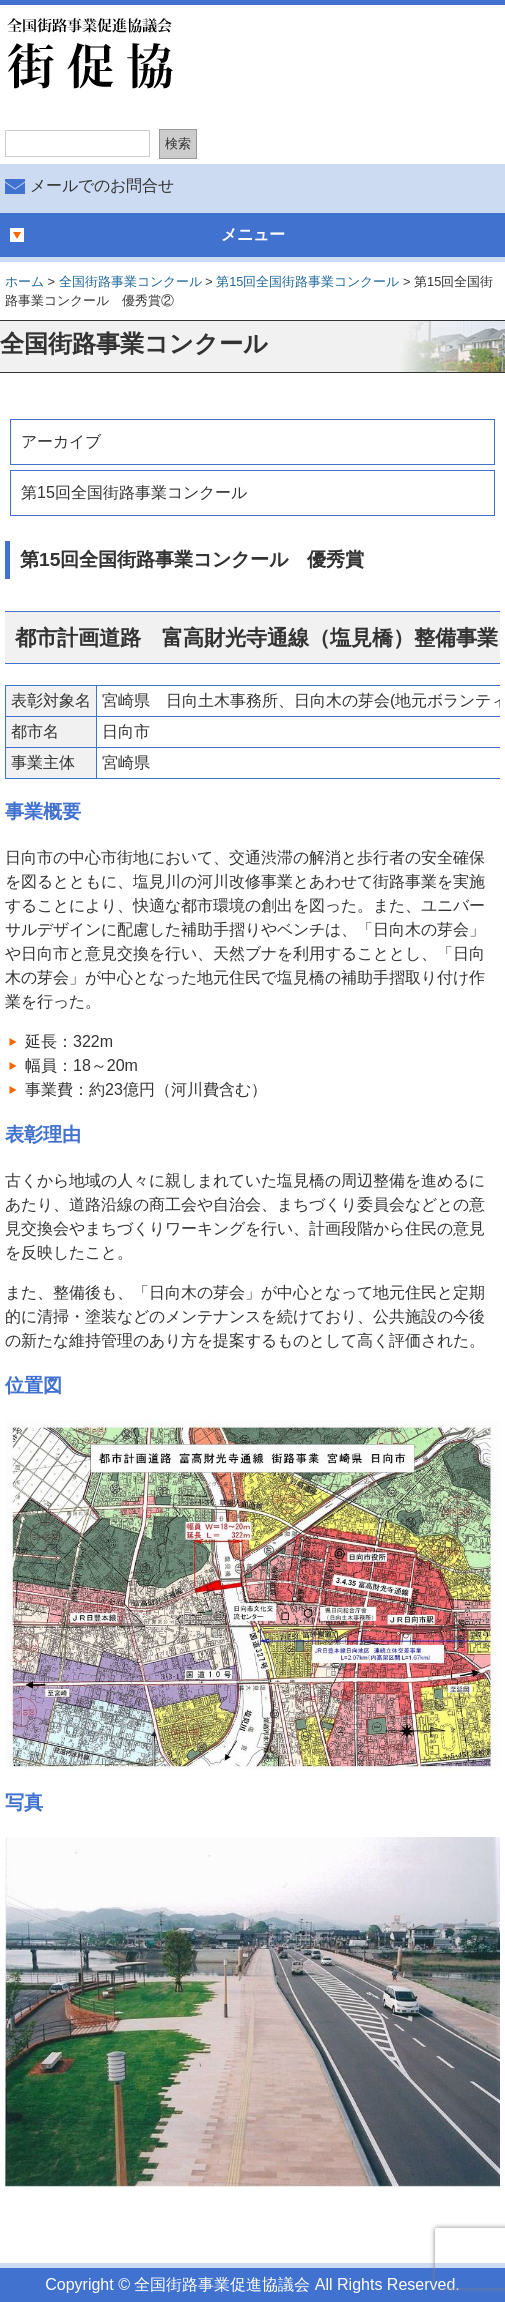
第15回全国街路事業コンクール (134, 492)
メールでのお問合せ (102, 185)
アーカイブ (61, 441)
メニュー (253, 234)
